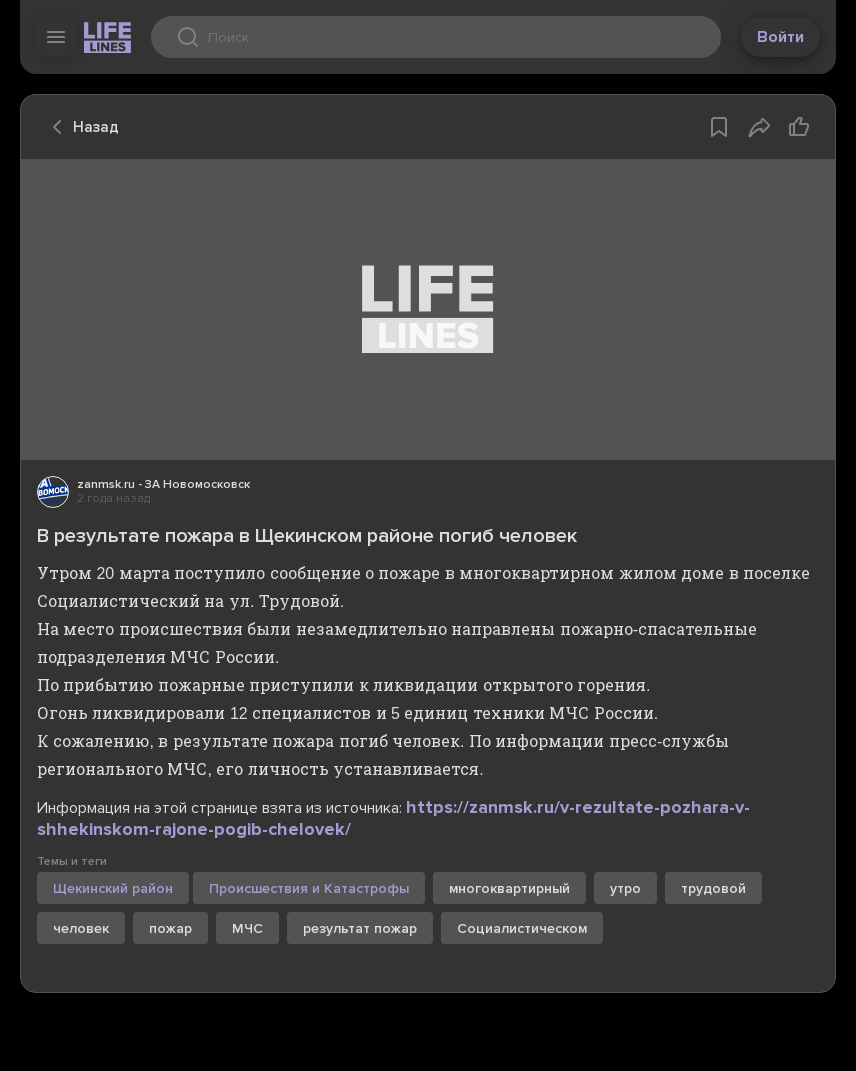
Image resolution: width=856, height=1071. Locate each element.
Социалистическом (522, 928)
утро (625, 888)
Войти (780, 37)
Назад (80, 127)
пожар (170, 928)
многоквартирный (509, 888)
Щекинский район (113, 888)
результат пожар (360, 928)
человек (81, 928)
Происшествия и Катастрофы (309, 888)
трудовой (713, 888)
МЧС (247, 928)
